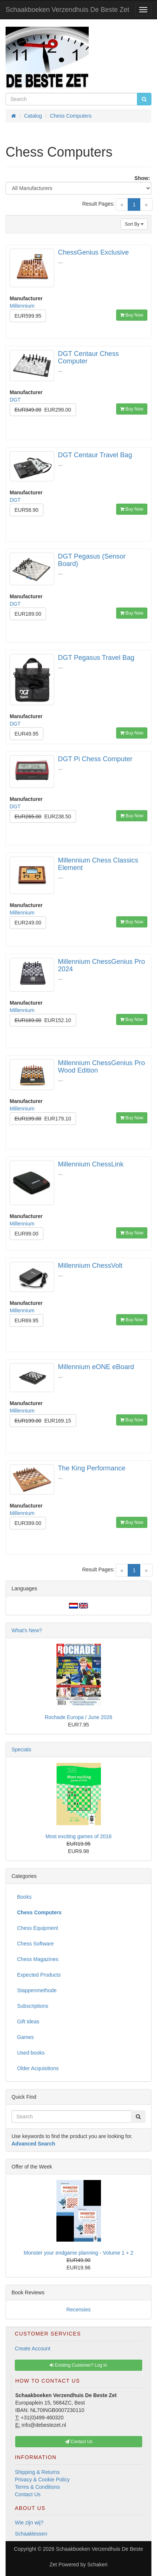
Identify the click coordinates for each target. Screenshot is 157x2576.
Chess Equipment (37, 1928)
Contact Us (27, 2494)
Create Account (32, 2348)
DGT (15, 400)
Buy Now (131, 315)
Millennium (22, 306)
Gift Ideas (28, 2022)
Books (24, 1897)
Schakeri (97, 2564)
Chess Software (35, 1944)
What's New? (27, 1630)
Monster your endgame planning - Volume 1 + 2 (78, 2253)
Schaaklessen (31, 2534)
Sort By (134, 224)
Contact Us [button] (79, 2441)
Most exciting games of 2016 (78, 1836)
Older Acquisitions (38, 2068)
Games (25, 2037)
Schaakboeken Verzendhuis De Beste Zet (67, 9)
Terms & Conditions (37, 2487)
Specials (21, 1749)
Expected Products (39, 1975)
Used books (31, 2053)
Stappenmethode (37, 1990)
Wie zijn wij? (29, 2523)
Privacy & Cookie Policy (42, 2479)
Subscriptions (32, 2006)
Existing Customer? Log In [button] (78, 2365)
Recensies (78, 2309)
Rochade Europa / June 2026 (78, 1717)
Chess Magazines (37, 1959)
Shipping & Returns (37, 2472)
